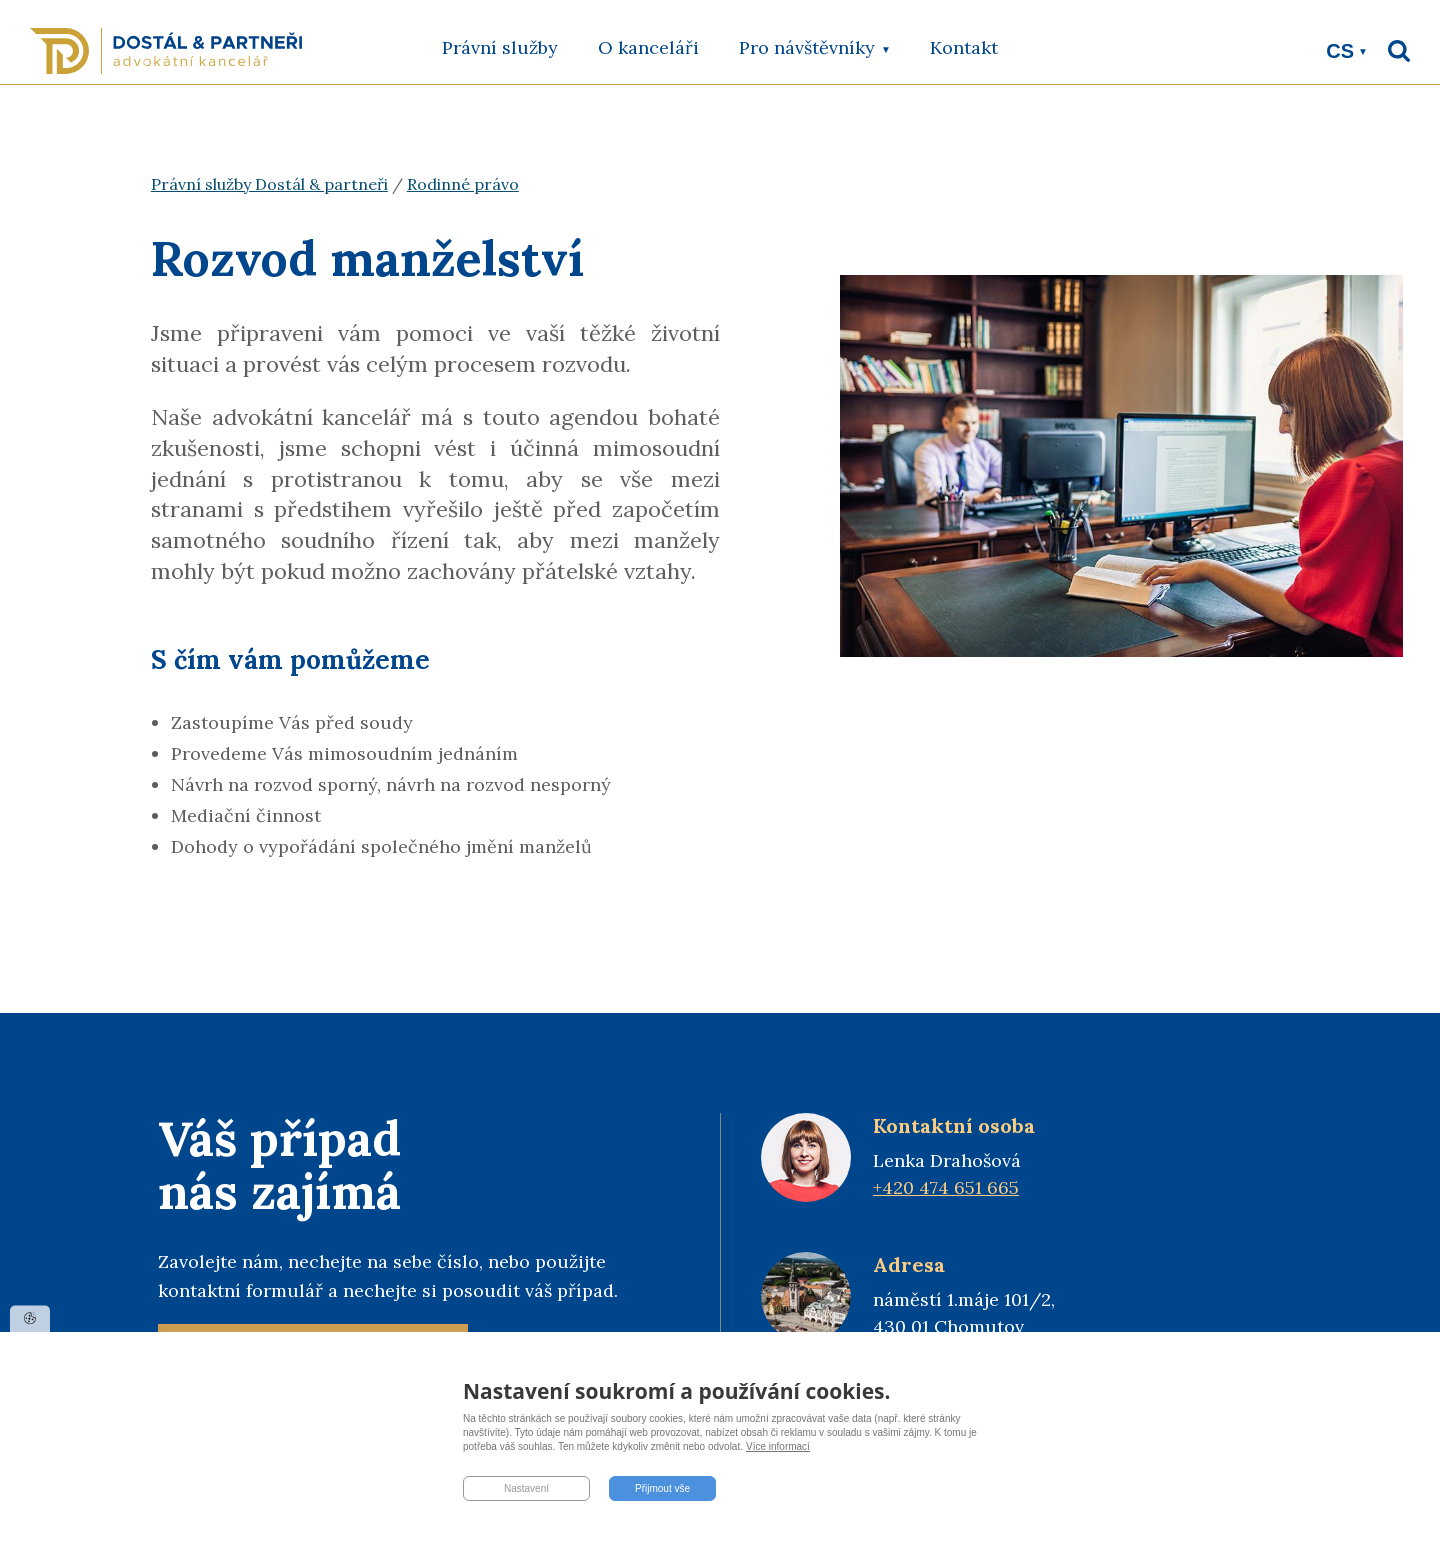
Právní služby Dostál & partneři (269, 184)
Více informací (778, 1446)
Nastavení (526, 1488)
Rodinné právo (463, 184)
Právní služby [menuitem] (500, 47)
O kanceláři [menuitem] (648, 47)
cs (1340, 51)
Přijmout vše (662, 1488)
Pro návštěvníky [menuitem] (814, 60)
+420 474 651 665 (946, 1187)
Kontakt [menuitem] (964, 47)
